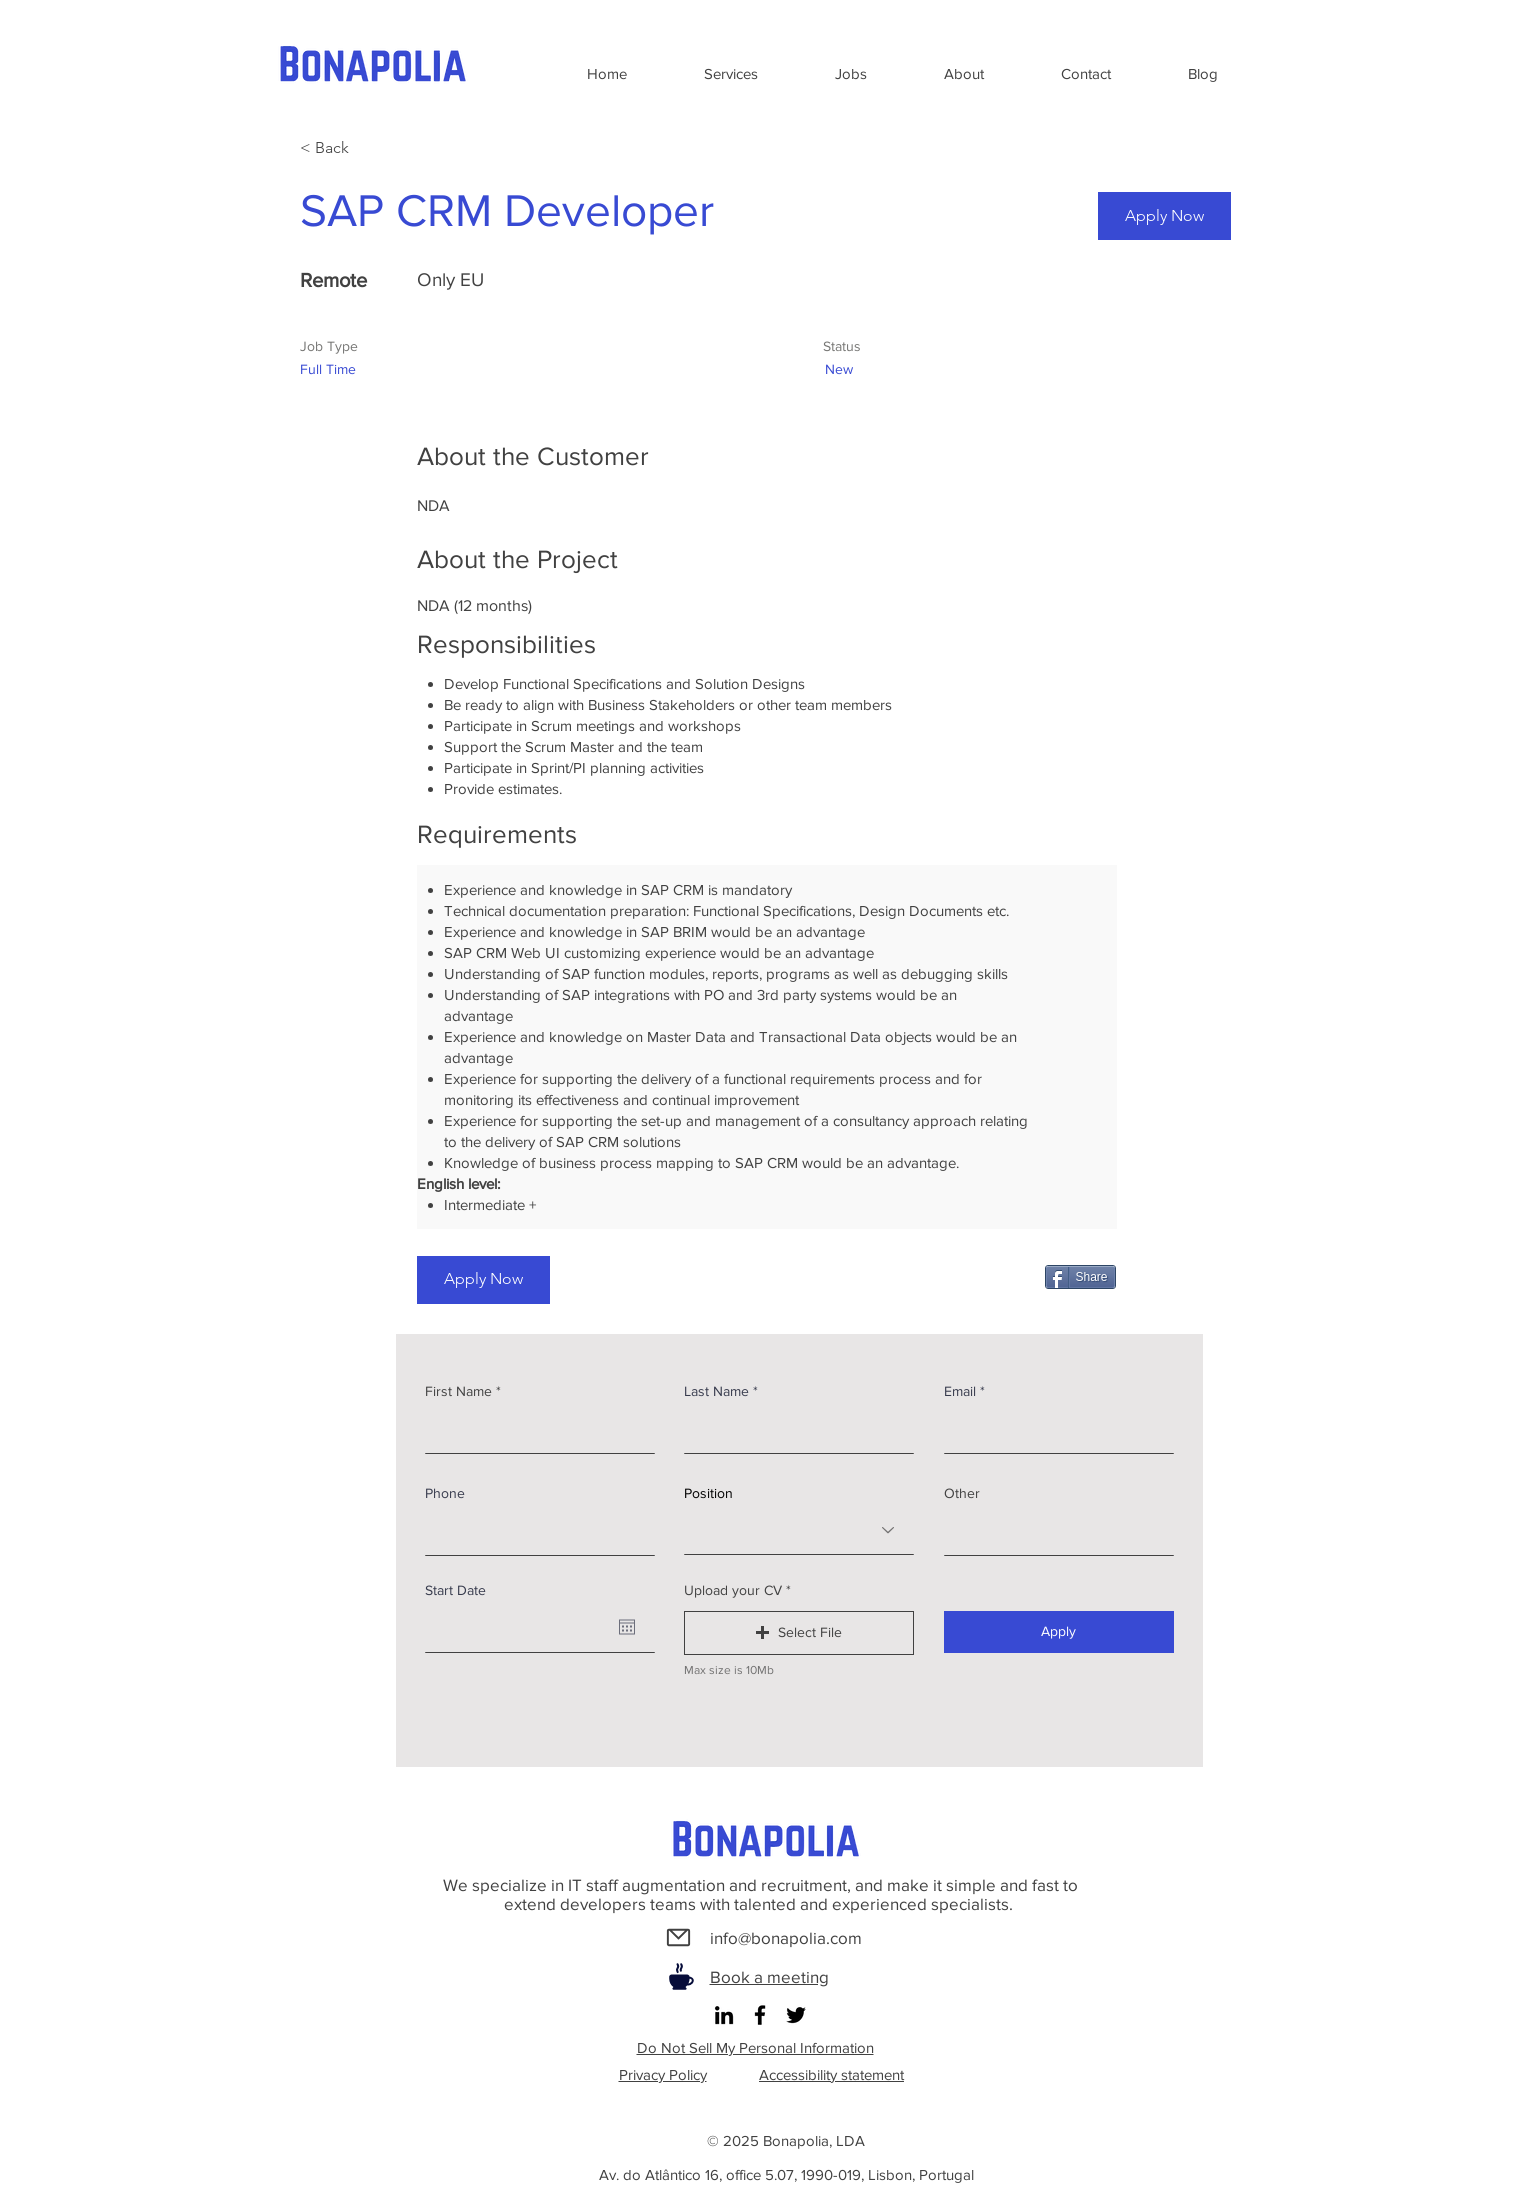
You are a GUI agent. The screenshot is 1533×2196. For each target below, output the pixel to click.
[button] (799, 1633)
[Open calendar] (627, 1627)
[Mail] (679, 1938)
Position (708, 1493)
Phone (445, 1493)
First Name (458, 1391)
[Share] (1080, 1277)
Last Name (716, 1391)
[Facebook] (760, 2015)
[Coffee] (682, 1976)
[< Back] (371, 148)
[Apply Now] (1164, 216)
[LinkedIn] (724, 2015)
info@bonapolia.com (786, 1937)
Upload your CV (733, 1590)
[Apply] (1059, 1632)
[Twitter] (796, 2015)
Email (960, 1391)
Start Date (455, 1590)
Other (962, 1493)
